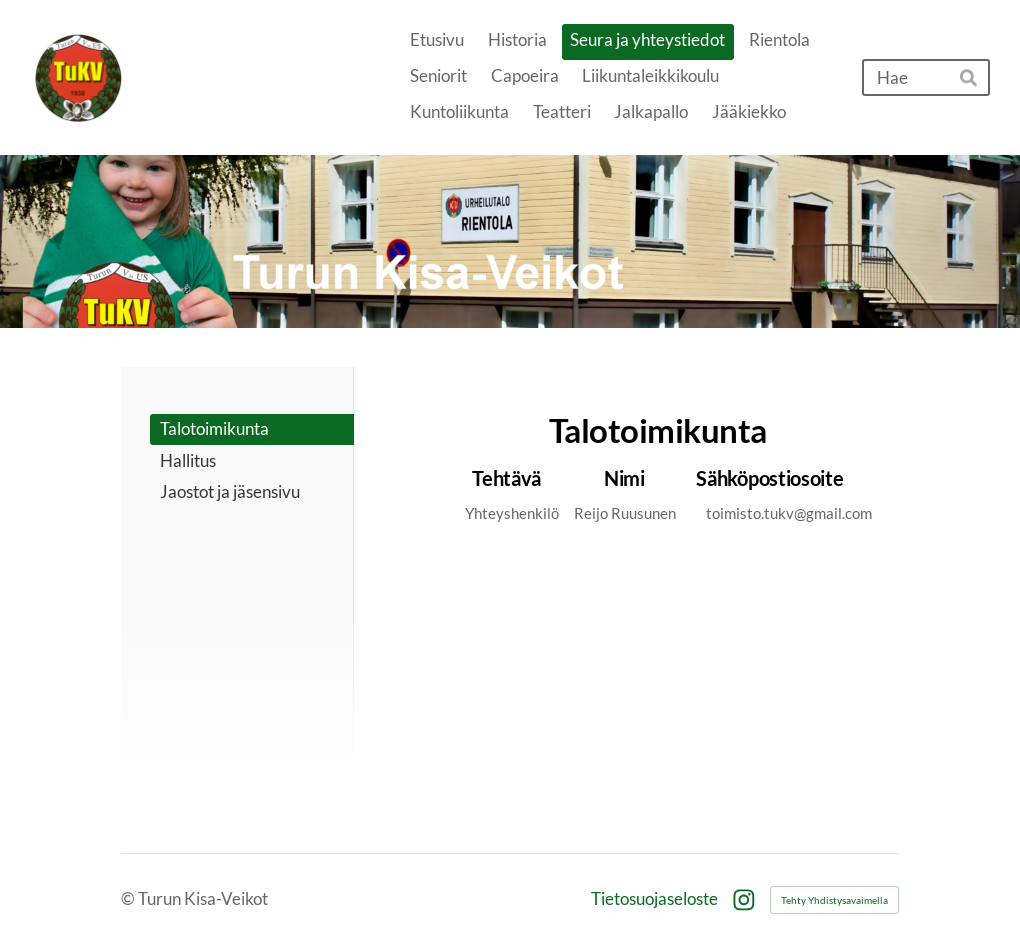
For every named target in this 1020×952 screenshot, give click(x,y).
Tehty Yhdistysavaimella (834, 900)
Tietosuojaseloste (654, 899)
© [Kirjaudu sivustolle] (129, 898)
